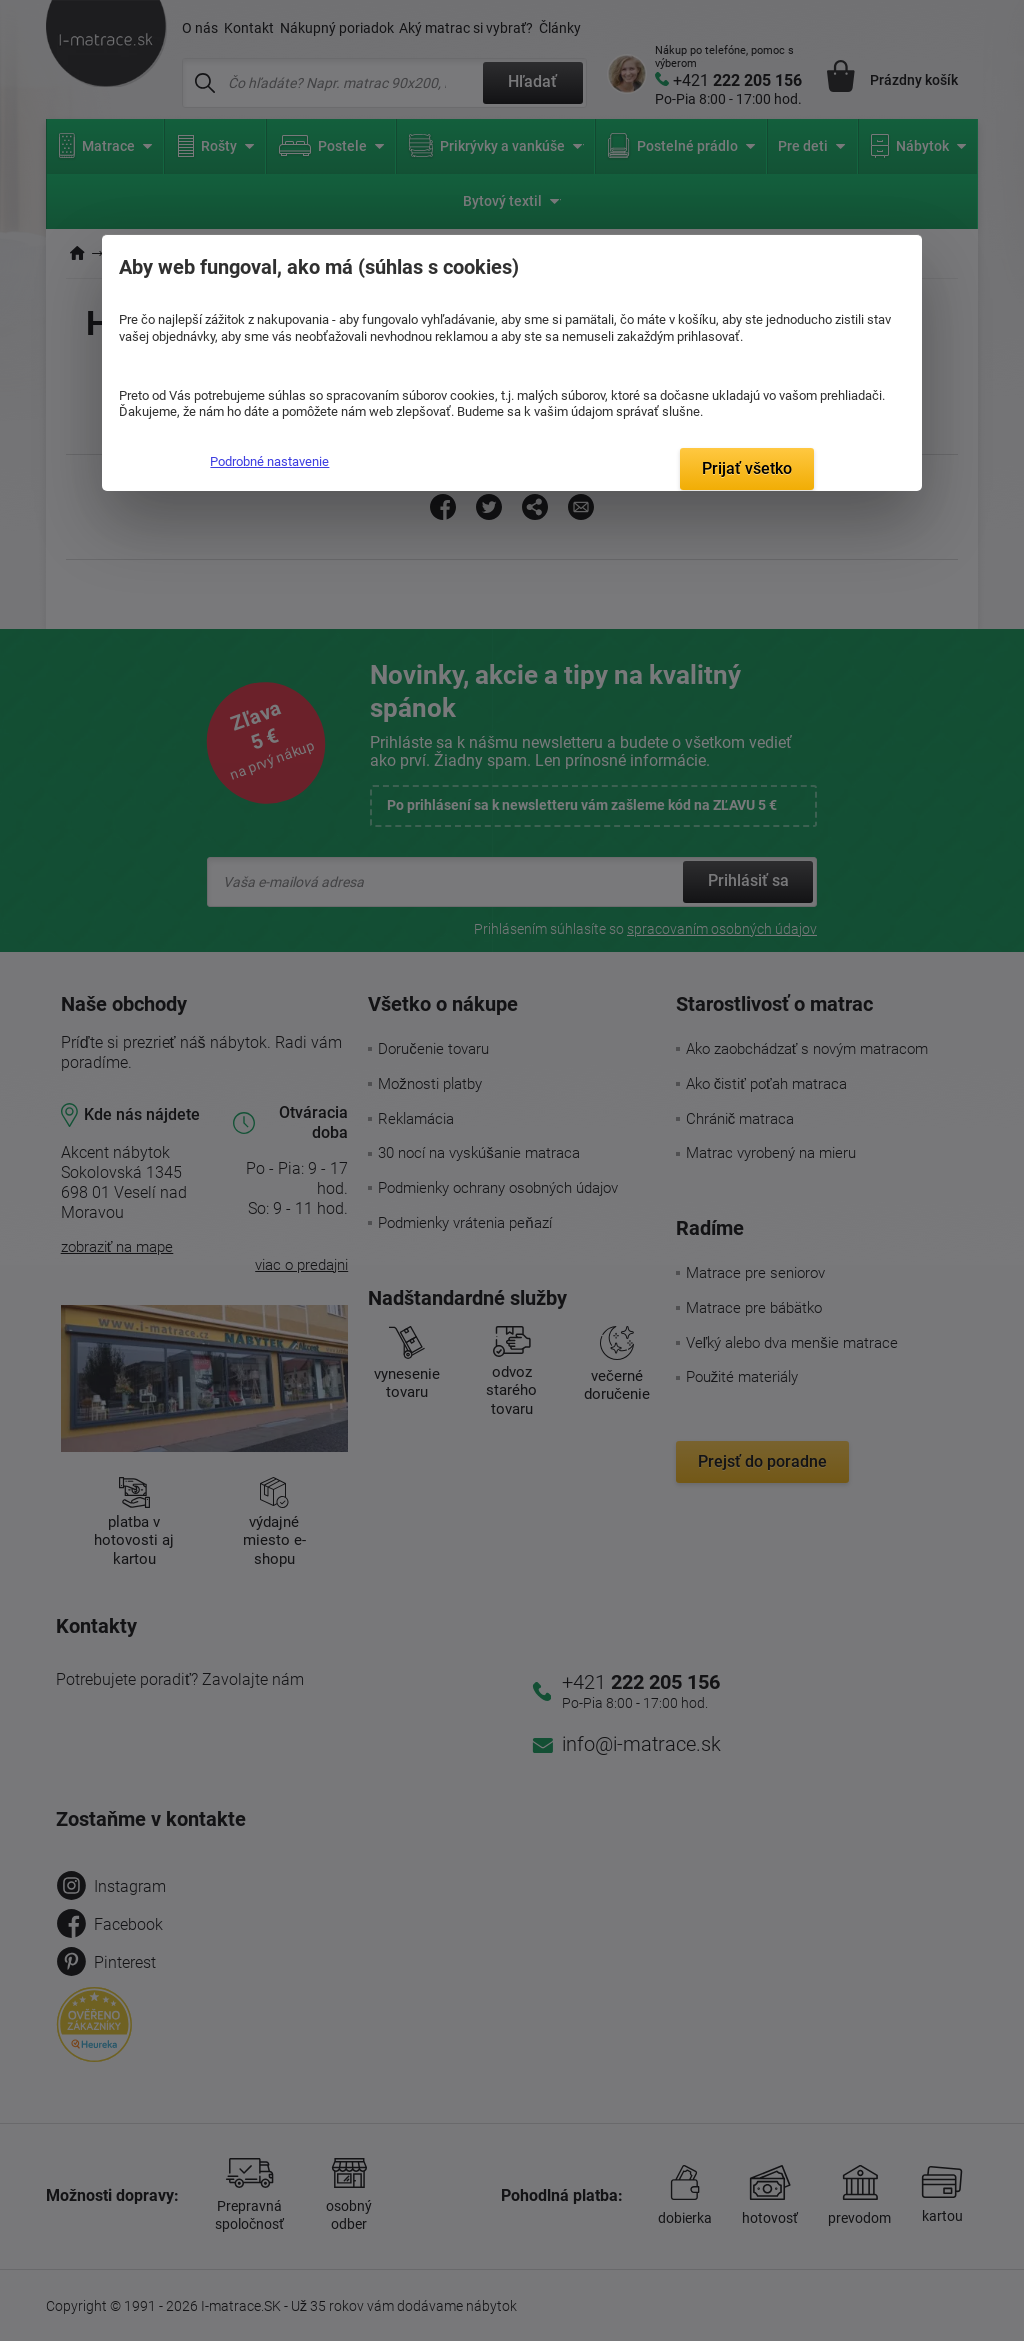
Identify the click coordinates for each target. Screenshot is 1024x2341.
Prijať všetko (747, 468)
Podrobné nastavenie (269, 461)
